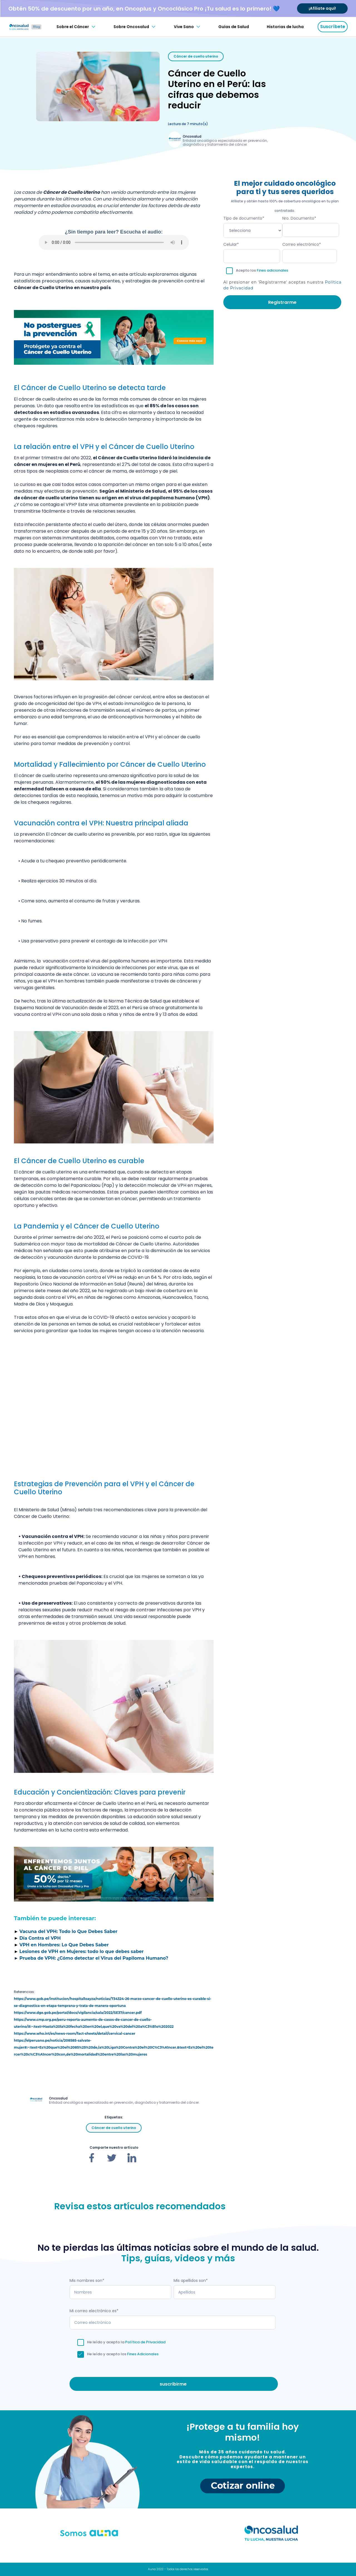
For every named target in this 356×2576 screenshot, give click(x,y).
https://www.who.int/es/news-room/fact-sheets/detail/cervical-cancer (74, 2033)
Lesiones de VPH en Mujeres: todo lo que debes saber (81, 1951)
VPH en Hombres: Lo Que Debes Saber (64, 1944)
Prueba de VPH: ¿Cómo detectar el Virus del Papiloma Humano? (93, 1958)
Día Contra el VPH (40, 1938)
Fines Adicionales (143, 2354)
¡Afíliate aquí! (322, 8)
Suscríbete (332, 26)
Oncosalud (192, 136)
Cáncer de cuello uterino (196, 56)
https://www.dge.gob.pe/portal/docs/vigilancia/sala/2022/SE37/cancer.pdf (78, 2013)
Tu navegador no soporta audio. (114, 242)
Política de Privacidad (145, 2342)
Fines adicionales (272, 270)
